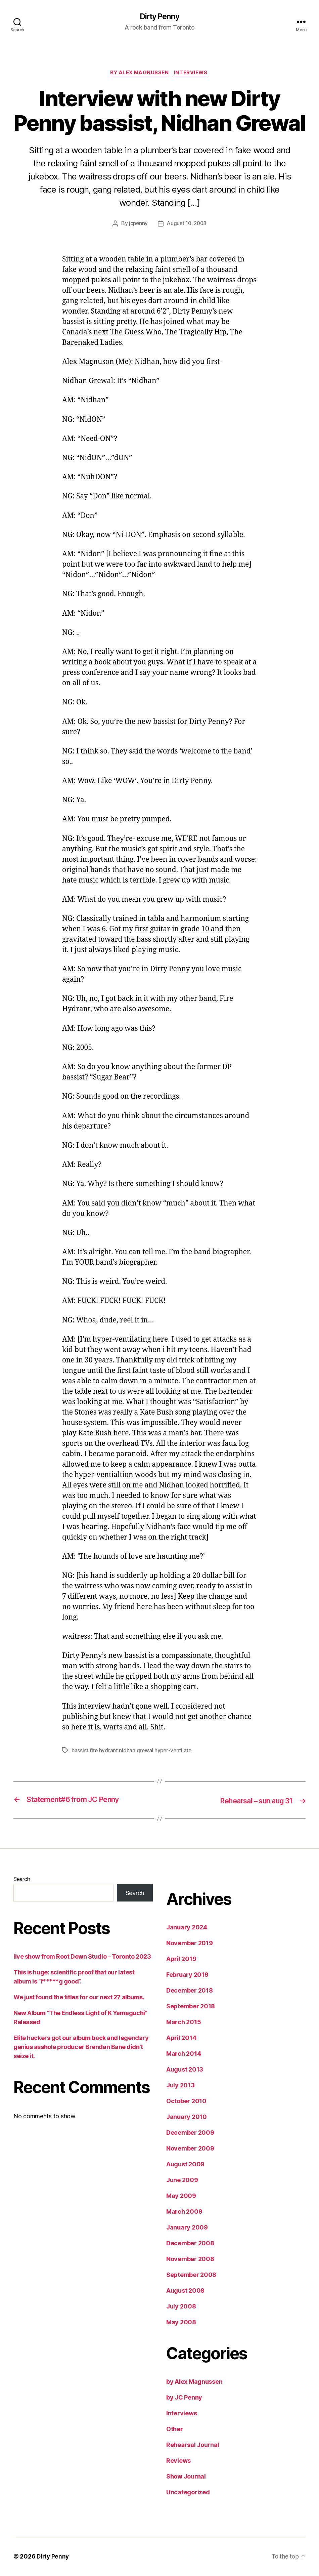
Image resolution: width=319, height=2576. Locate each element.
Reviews (178, 2461)
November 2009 (190, 2149)
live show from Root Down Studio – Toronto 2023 (82, 1957)
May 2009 (181, 2196)
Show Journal (186, 2477)
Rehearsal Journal (192, 2445)
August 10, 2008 (187, 224)
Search (21, 1879)
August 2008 (185, 2291)
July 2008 (181, 2307)
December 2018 (189, 1991)
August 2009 (185, 2164)
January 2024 (186, 1927)
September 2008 (191, 2275)
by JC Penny (184, 2398)
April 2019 (181, 1959)
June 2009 (182, 2180)
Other (174, 2429)
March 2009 (184, 2212)
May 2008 (181, 2322)
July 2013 (180, 2085)
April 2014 (181, 2038)
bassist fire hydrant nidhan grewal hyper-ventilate (132, 1751)
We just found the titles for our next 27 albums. (78, 1997)
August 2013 (184, 2070)
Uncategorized (188, 2492)
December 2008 (190, 2243)
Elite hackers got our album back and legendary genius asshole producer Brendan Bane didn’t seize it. (80, 2047)
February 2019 (187, 1975)
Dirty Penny (159, 17)
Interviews (193, 74)
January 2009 (187, 2228)
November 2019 (189, 1943)
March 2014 (183, 2054)
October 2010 (186, 2101)
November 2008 (190, 2259)
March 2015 (183, 2022)
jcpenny (137, 224)
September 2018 (190, 2006)
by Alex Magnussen (139, 74)
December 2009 (190, 2133)
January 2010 (186, 2117)
